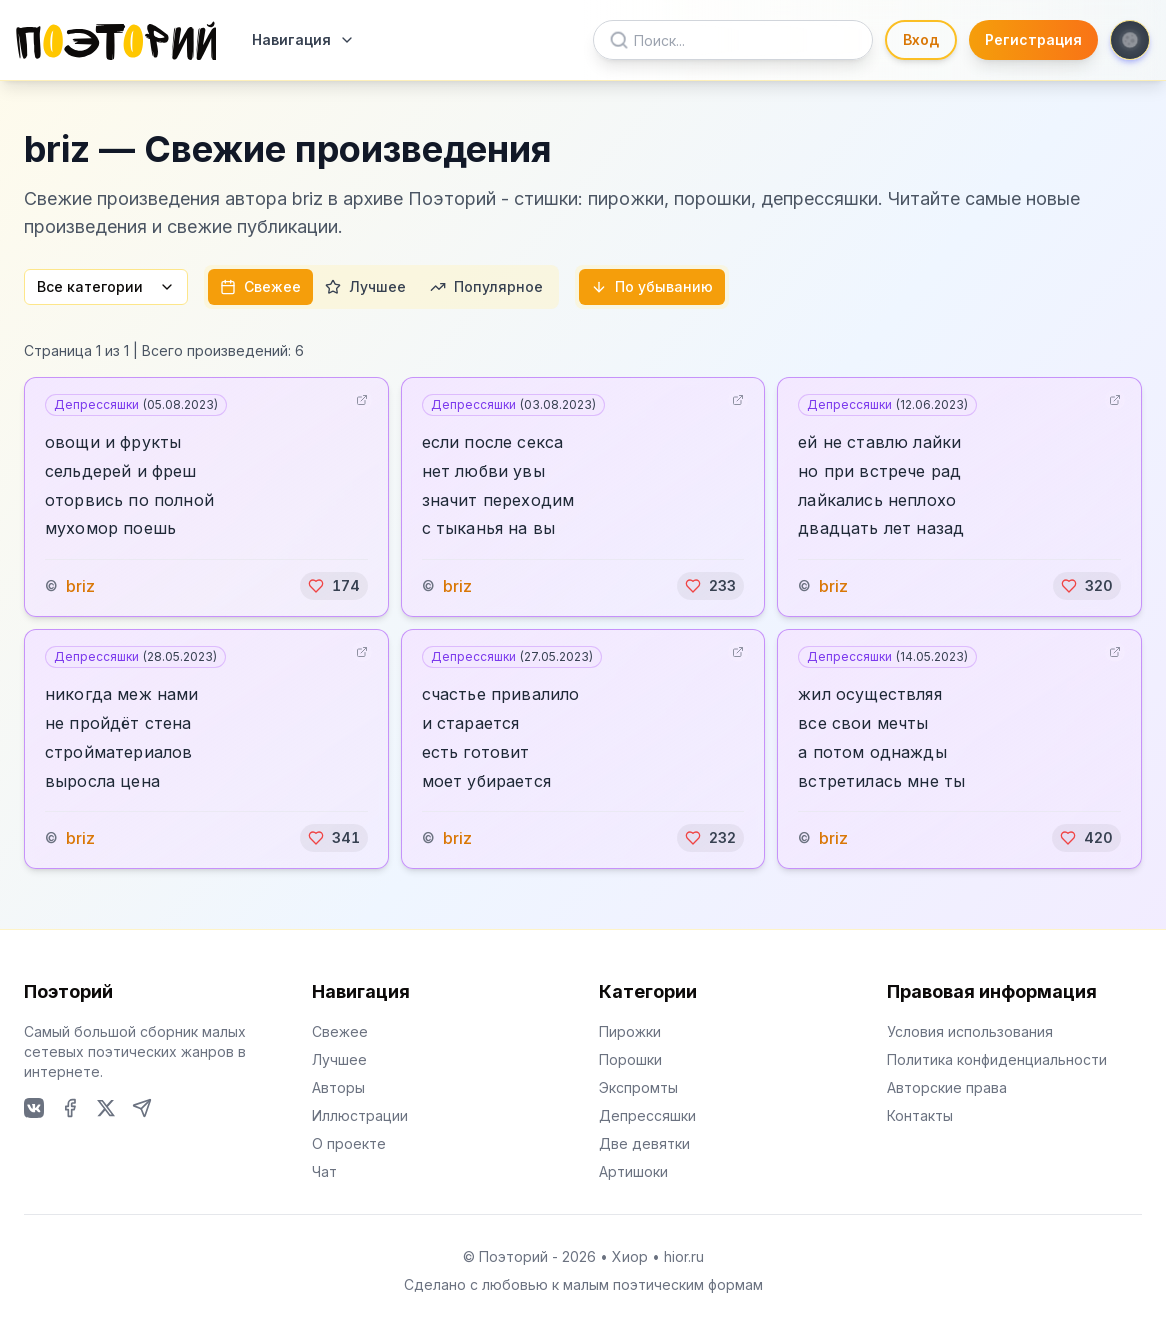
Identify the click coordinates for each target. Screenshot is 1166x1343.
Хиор (630, 1256)
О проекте (349, 1143)
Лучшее (365, 286)
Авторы (338, 1087)
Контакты (920, 1115)
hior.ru (684, 1256)
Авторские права (947, 1087)
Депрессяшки (136, 404)
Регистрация (1033, 39)
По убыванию (652, 286)
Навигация (303, 39)
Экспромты (638, 1087)
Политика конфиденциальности (997, 1059)
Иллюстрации (360, 1115)
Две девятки (644, 1143)
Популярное (486, 286)
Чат (324, 1171)
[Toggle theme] (1130, 40)
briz (80, 586)
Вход (921, 39)
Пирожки (630, 1031)
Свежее (260, 286)
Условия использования (970, 1031)
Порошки (630, 1059)
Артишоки (633, 1171)
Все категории (106, 286)
